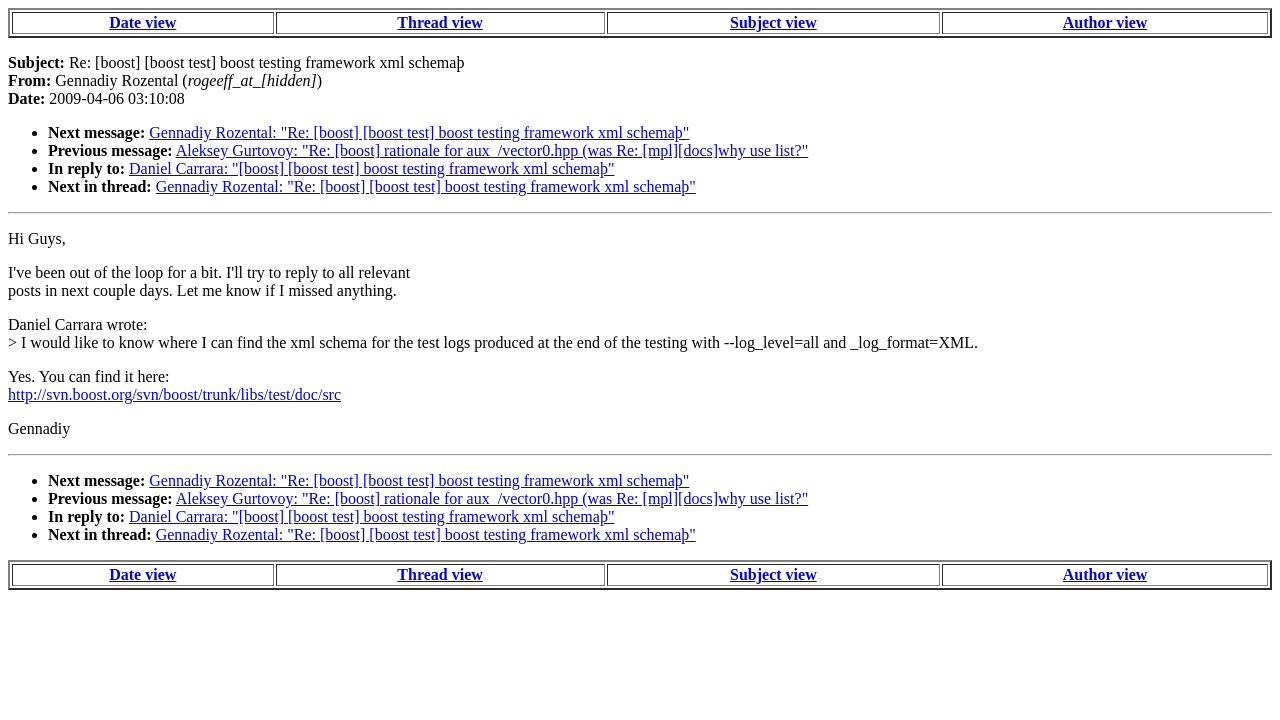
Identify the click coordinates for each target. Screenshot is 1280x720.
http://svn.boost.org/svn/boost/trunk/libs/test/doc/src (174, 394)
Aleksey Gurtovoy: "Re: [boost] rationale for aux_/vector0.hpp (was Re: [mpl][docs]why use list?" (492, 150)
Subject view (773, 22)
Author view (1105, 22)
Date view (142, 22)
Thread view (439, 22)
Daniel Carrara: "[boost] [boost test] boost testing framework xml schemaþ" (371, 168)
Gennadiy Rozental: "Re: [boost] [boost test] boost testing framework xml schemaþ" (419, 132)
